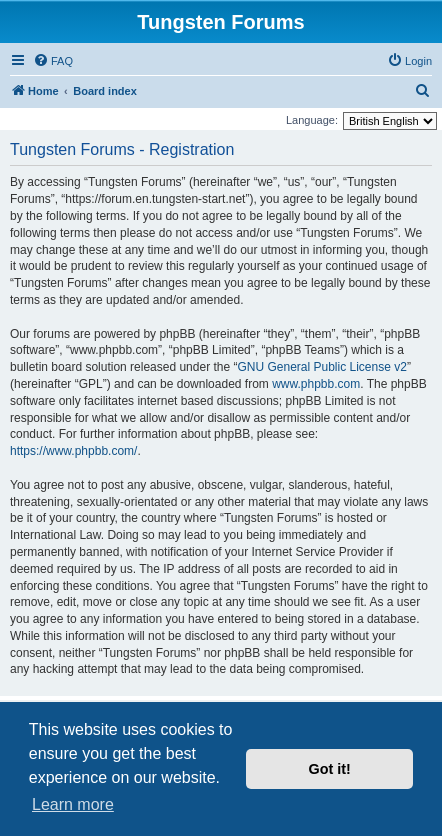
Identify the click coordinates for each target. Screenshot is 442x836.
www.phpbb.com (316, 384)
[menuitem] (53, 61)
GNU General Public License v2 (321, 367)
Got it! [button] (330, 769)
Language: (312, 120)
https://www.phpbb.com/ (73, 451)
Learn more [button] (73, 804)
